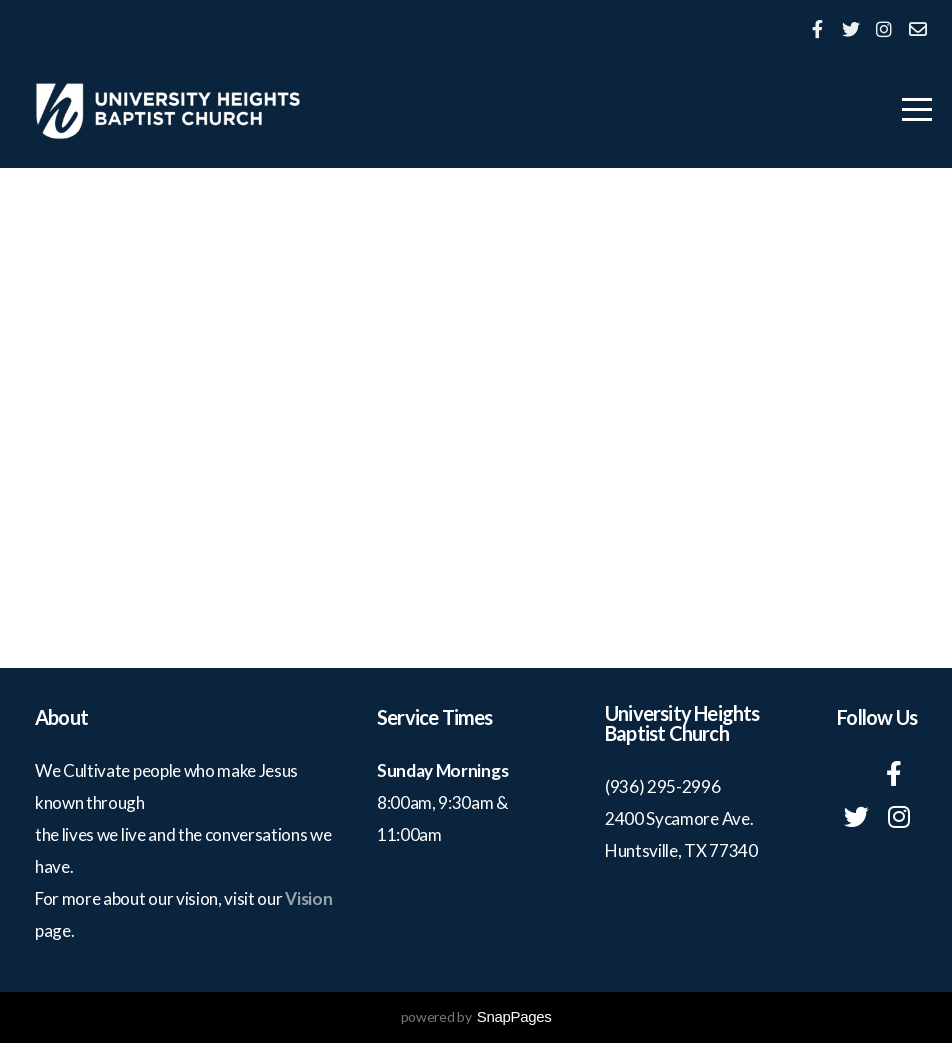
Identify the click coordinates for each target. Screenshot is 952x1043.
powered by (476, 1016)
